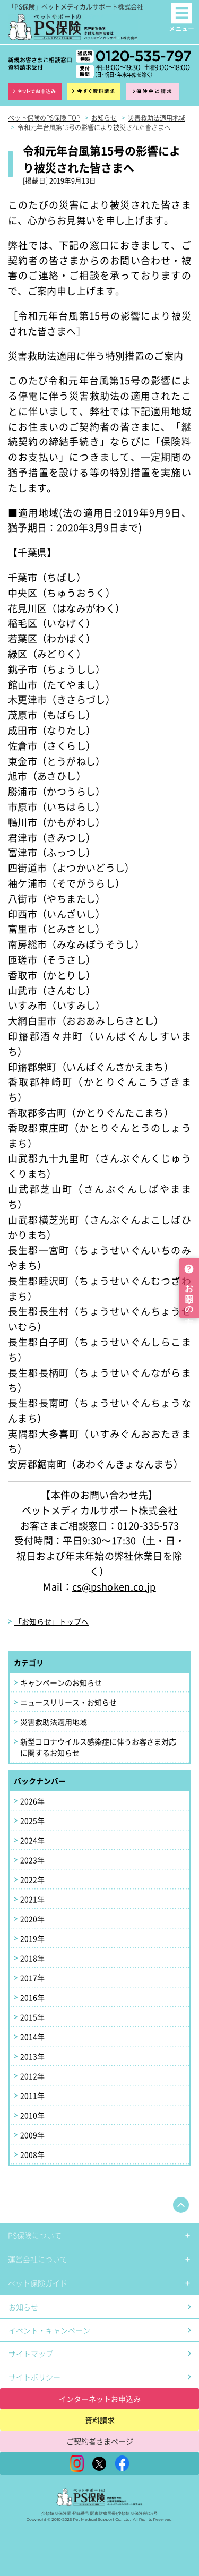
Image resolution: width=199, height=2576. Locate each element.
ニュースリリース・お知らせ (68, 1702)
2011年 (32, 2095)
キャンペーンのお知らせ (61, 1682)
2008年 (32, 2154)
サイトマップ (30, 2353)
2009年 (32, 2135)
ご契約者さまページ (99, 2441)
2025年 (32, 1820)
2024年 (32, 1840)
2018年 (32, 1958)
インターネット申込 (35, 91)
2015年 (32, 2017)
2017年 (32, 1977)
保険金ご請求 (152, 91)
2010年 (32, 2115)
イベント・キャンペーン (49, 2330)
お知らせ (23, 2307)
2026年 (32, 1801)
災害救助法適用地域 (53, 1721)
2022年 (32, 1879)
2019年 (32, 1938)
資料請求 (93, 91)
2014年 (32, 2036)
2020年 (32, 1918)
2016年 (32, 1997)
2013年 (32, 2056)
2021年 (32, 1899)
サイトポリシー (34, 2377)
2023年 (32, 1859)
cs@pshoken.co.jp (114, 1586)
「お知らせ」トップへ (51, 1621)
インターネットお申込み (100, 2398)
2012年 (32, 2076)
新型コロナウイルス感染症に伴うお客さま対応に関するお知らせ (98, 1747)
